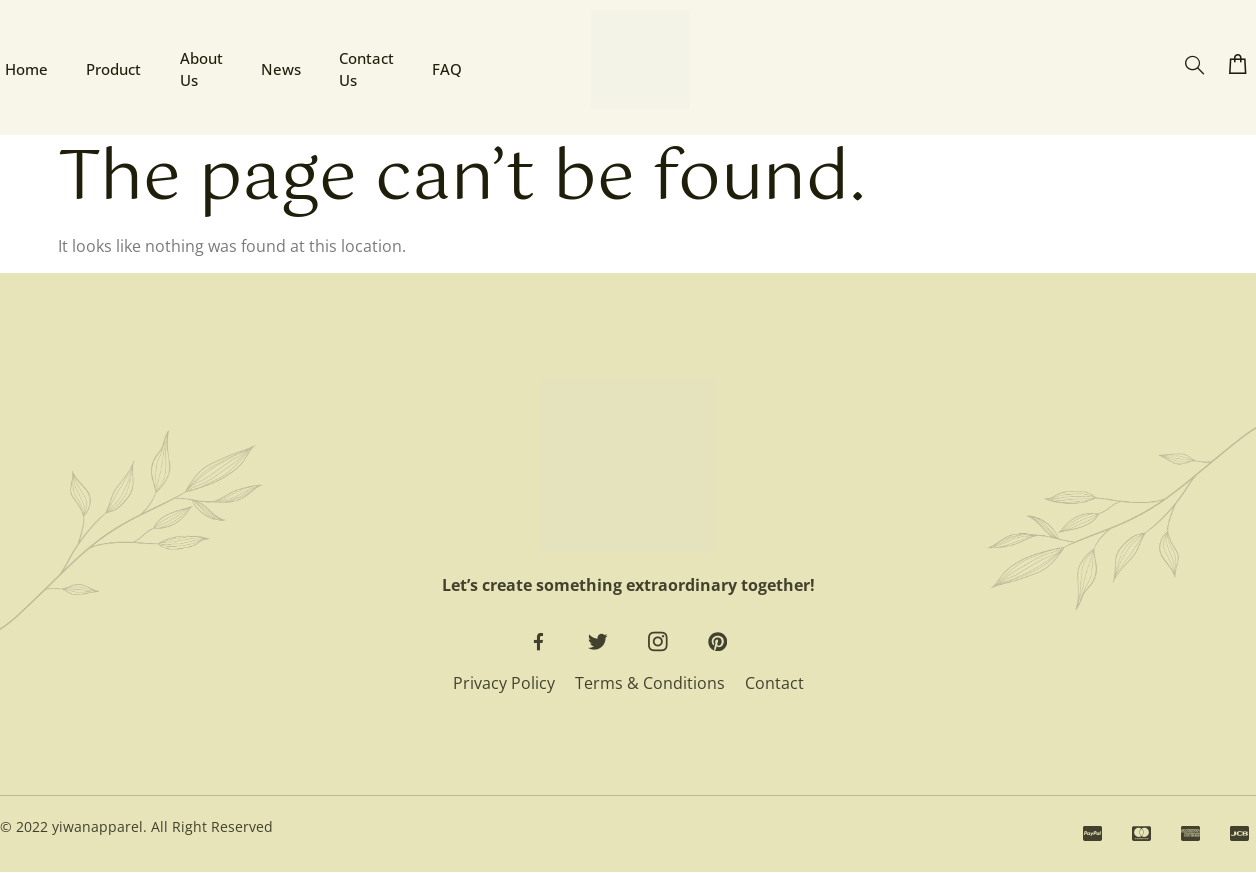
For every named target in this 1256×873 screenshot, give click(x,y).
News (281, 67)
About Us (199, 67)
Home (21, 67)
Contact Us (368, 67)
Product (110, 67)
